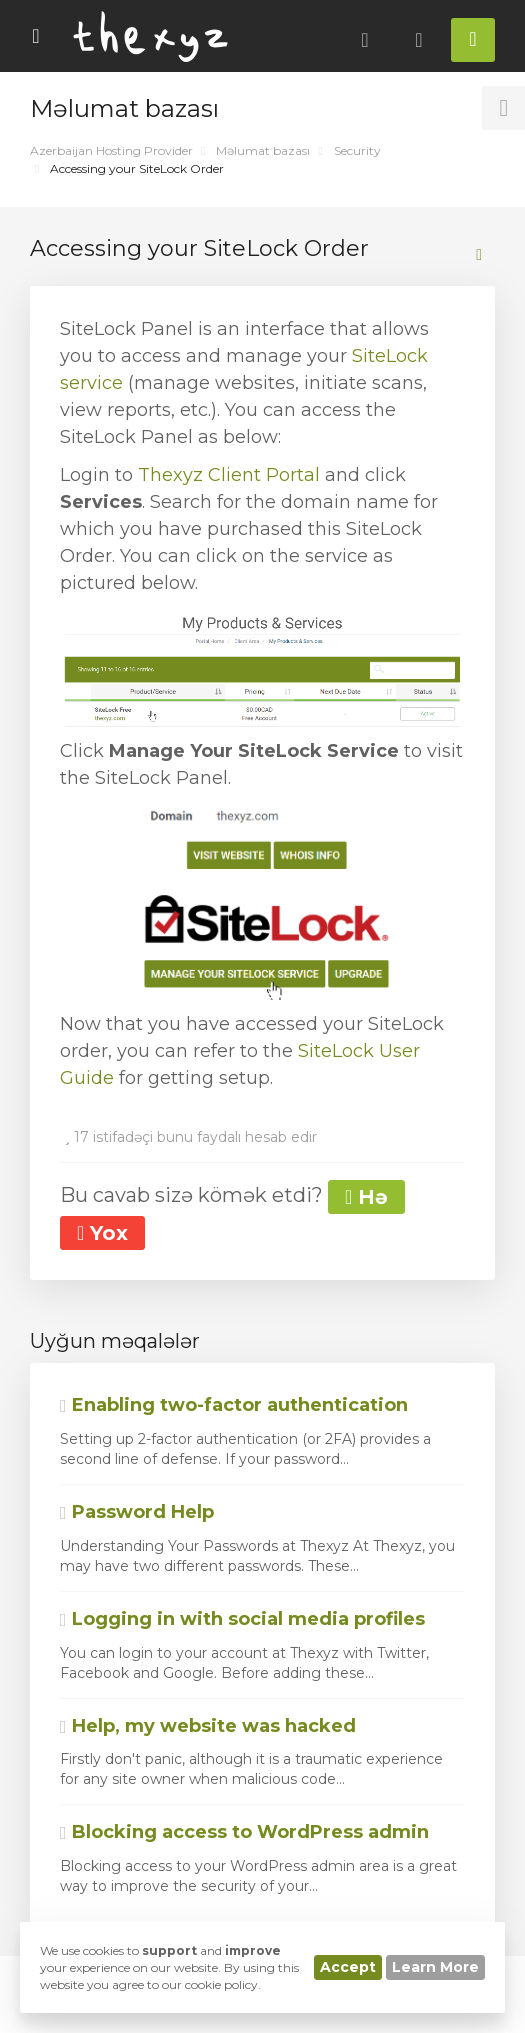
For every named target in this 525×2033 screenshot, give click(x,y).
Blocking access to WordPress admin (244, 1832)
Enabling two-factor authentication (234, 1405)
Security (357, 150)
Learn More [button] (435, 1967)
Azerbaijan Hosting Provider (111, 150)
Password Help (137, 1512)
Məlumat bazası (263, 150)
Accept (348, 1967)
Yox (102, 1233)
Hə (366, 1197)
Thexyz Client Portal (229, 475)
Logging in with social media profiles (242, 1619)
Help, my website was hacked (208, 1726)
